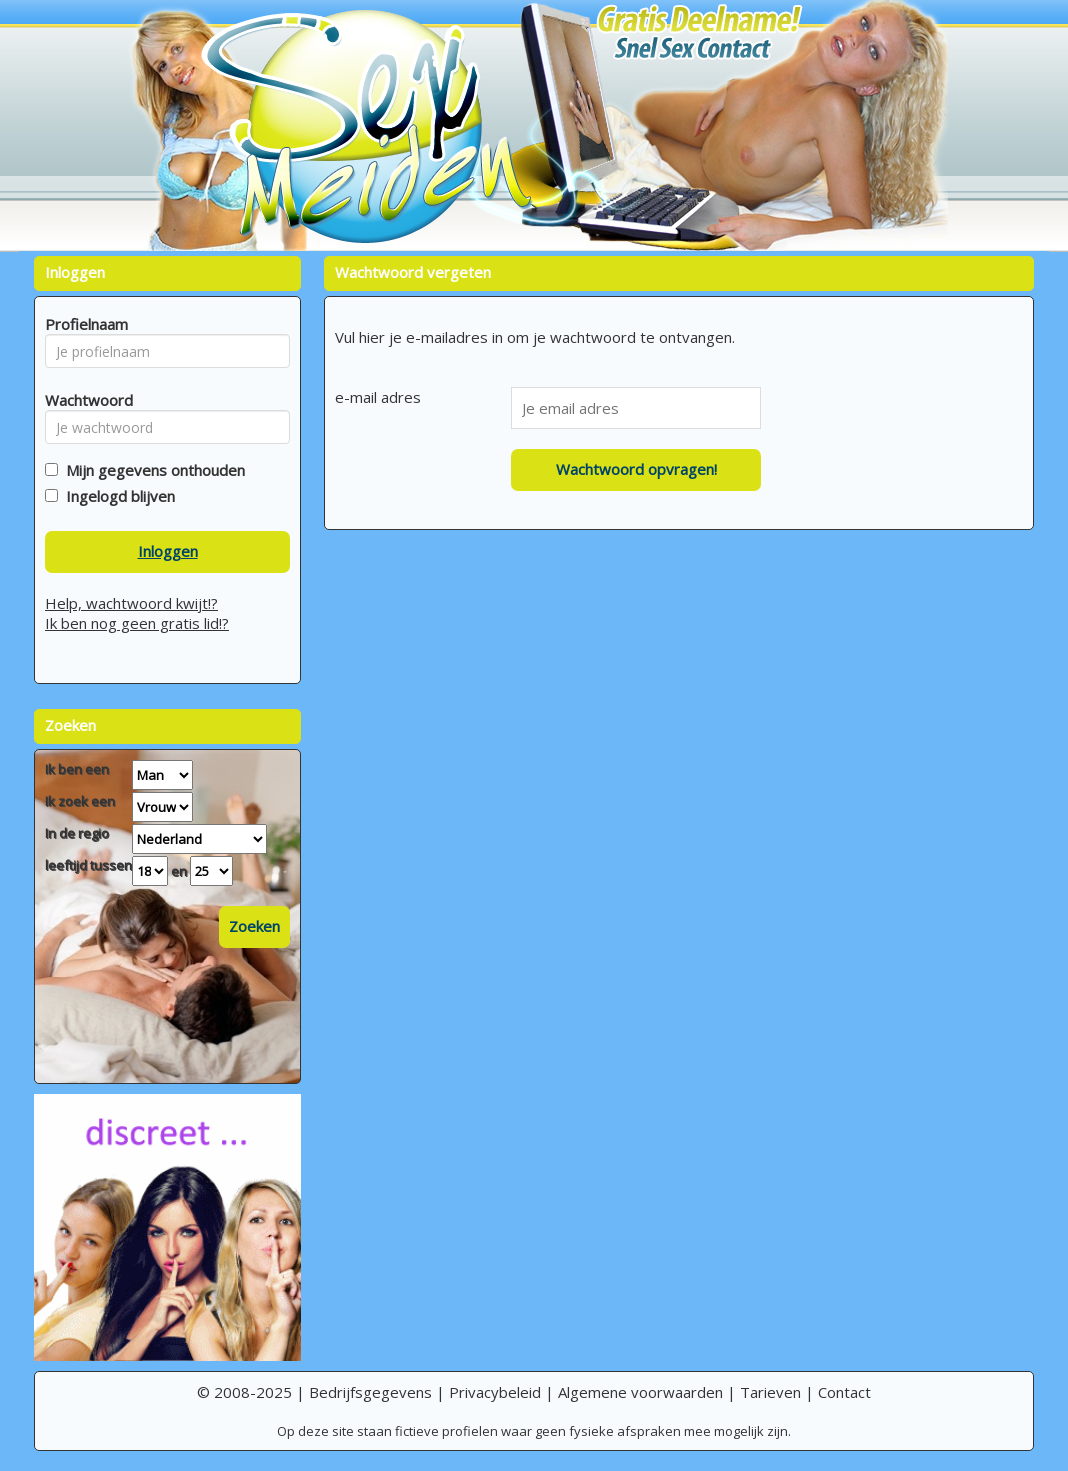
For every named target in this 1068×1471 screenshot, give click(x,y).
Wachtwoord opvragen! (636, 469)
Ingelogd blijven (116, 496)
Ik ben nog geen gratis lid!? (137, 623)
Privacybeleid (495, 1392)
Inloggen (168, 551)
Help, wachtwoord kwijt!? (131, 603)
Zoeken (254, 926)
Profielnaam (83, 324)
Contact (844, 1392)
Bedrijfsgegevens (370, 1392)
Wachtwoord (83, 400)
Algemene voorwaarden (640, 1392)
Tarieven (770, 1392)
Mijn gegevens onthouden (151, 470)
